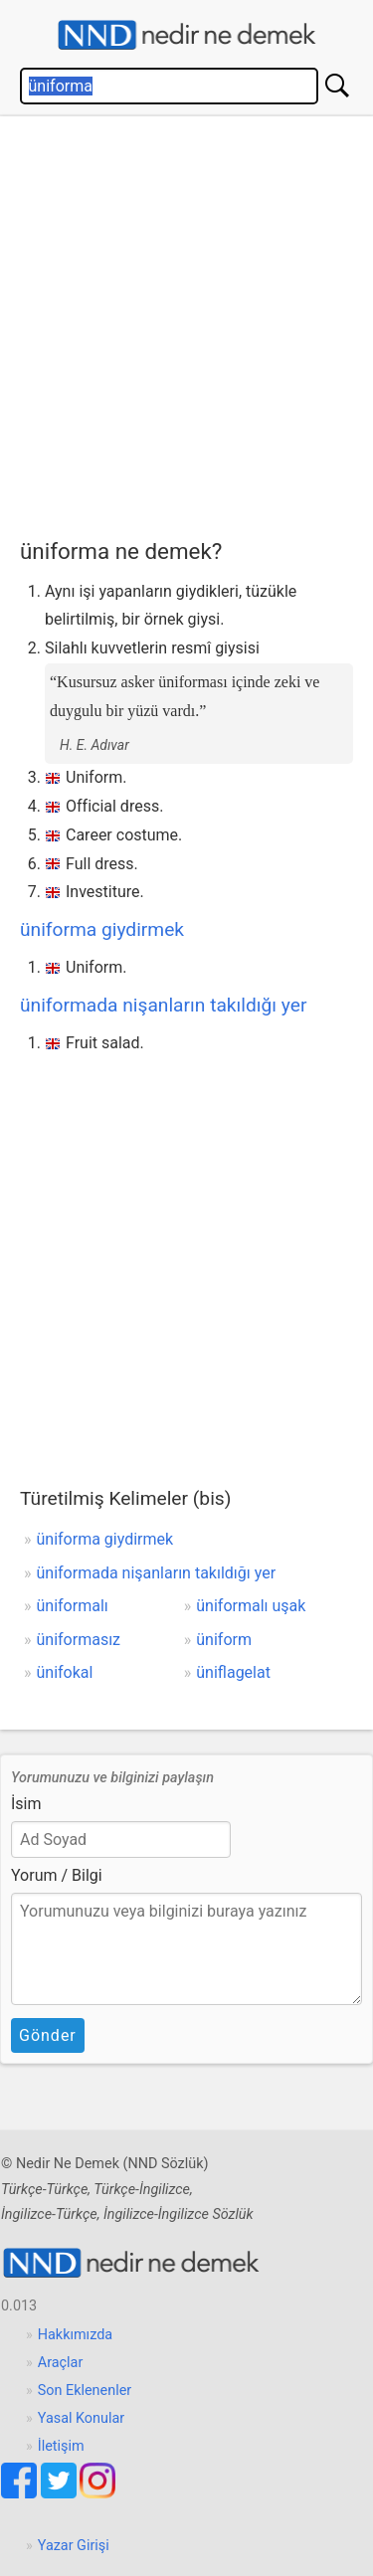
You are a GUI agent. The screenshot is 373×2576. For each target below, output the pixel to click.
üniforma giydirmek (102, 929)
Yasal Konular (81, 2418)
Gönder (48, 2035)
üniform (224, 1639)
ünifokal (65, 1672)
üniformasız (79, 1639)
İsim (26, 1803)
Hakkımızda (75, 2334)
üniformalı (72, 1605)
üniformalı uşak (250, 1605)
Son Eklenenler (84, 2390)
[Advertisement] (186, 322)
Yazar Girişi (73, 2545)
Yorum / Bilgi (56, 1875)
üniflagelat (233, 1672)
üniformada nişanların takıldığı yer (163, 1005)
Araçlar (61, 2362)
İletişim (61, 2446)
